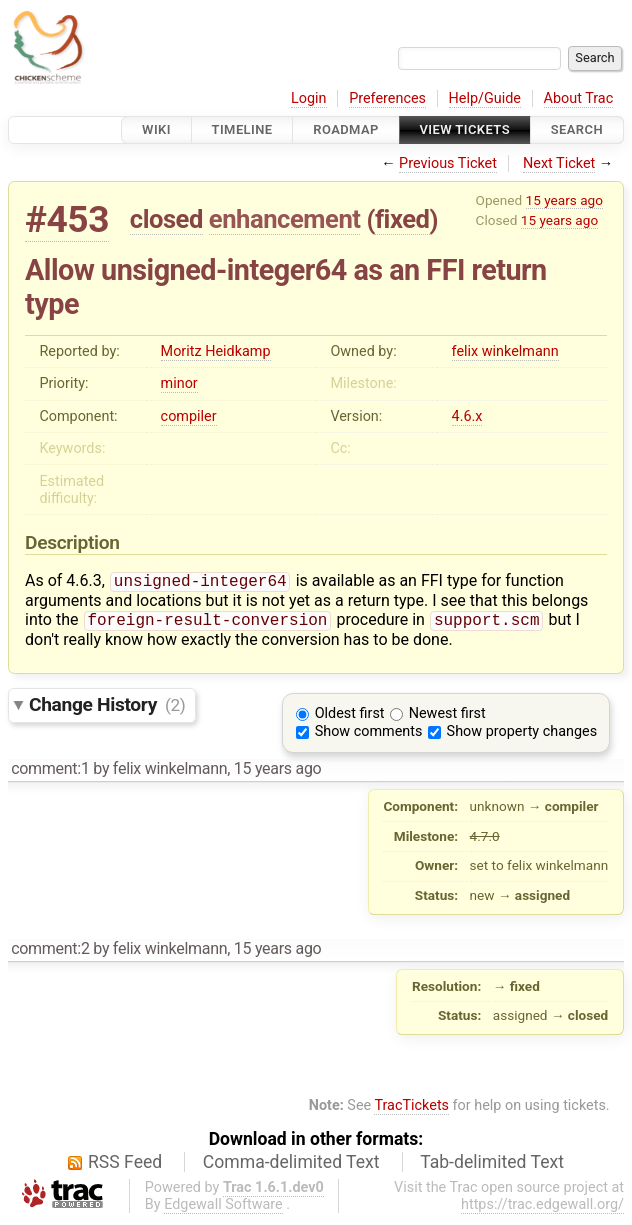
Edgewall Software (223, 1208)
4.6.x (467, 416)
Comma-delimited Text (291, 1166)
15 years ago (564, 200)
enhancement (285, 219)
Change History (107, 708)
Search (577, 129)
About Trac (579, 98)
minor (179, 383)
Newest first (447, 717)
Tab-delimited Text (492, 1166)
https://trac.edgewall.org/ (542, 1208)
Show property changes (522, 735)
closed (166, 219)
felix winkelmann (505, 351)
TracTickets (411, 1109)
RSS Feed (125, 1166)
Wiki (156, 129)
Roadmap (346, 129)
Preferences (387, 98)
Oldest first (350, 717)
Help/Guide (485, 98)
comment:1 (50, 772)
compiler (189, 416)
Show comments (369, 735)
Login (309, 98)
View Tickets (465, 129)
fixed (402, 219)
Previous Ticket (448, 163)
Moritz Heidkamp (216, 351)
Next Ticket (559, 163)
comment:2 (50, 952)
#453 (67, 219)
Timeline (242, 129)
